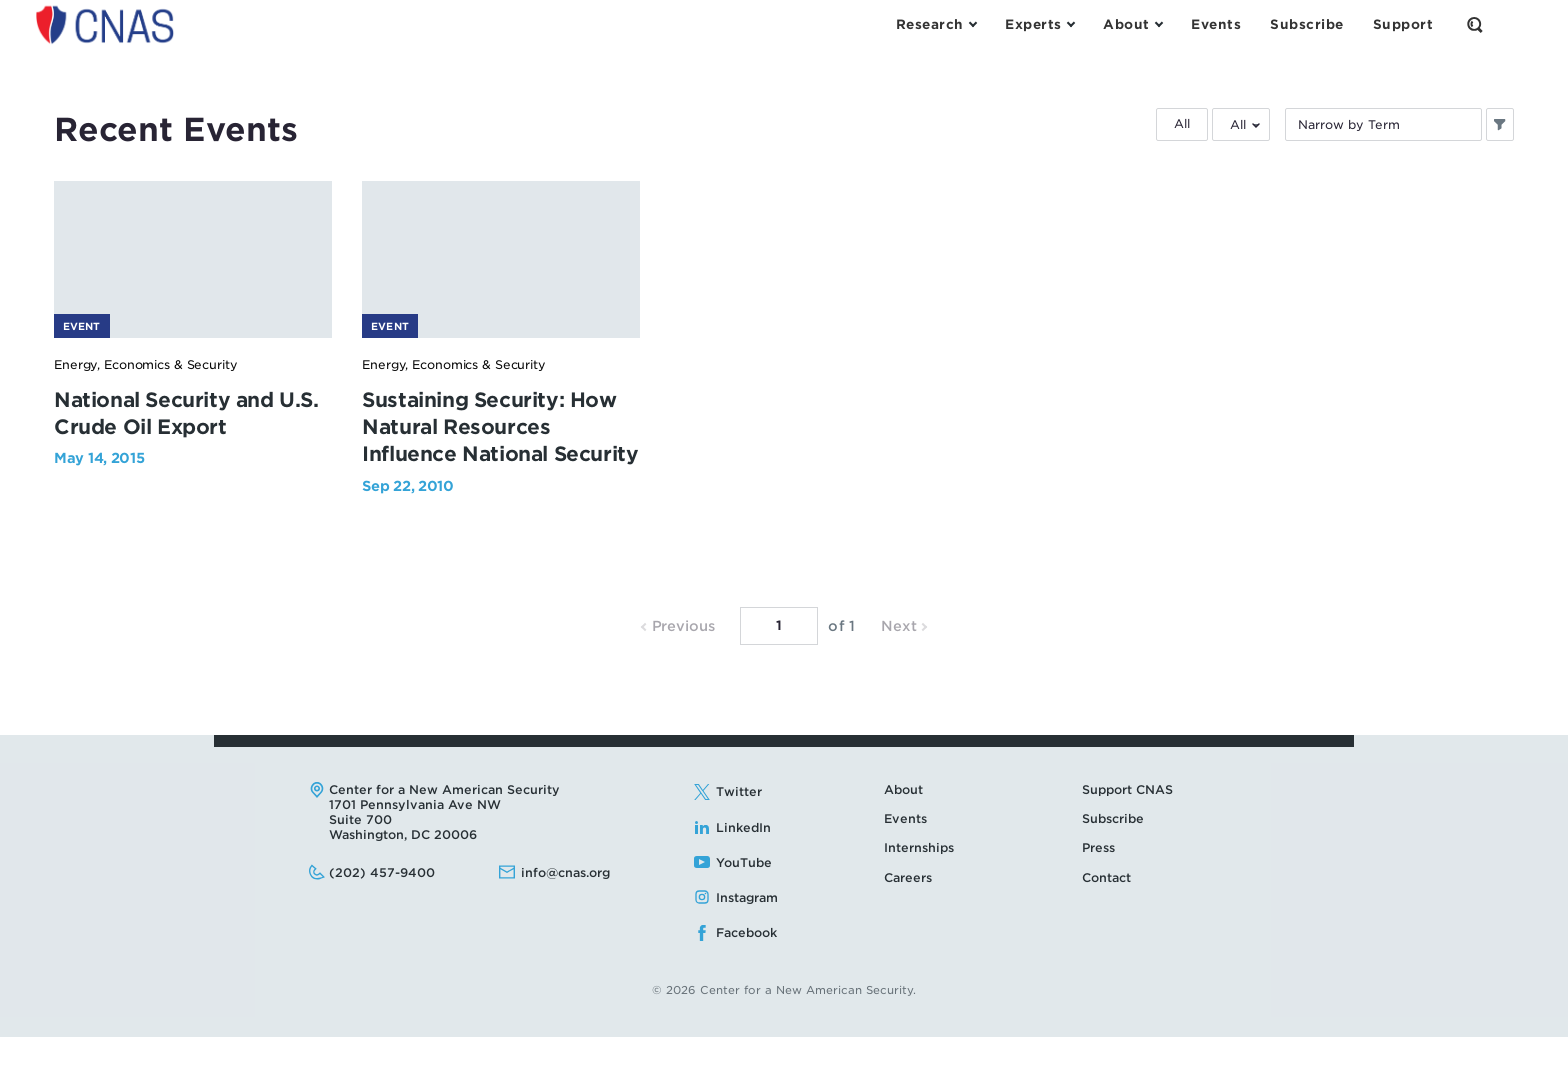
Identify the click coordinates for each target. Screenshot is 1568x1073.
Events (905, 854)
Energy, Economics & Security (146, 400)
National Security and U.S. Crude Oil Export (220, 449)
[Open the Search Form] (1475, 25)
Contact (1106, 913)
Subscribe (1113, 854)
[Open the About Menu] (1132, 25)
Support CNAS (1127, 825)
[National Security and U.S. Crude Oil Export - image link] (225, 275)
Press (1098, 883)
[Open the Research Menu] (936, 25)
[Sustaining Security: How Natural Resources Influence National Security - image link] (598, 275)
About (903, 825)
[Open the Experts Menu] (1039, 25)
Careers (908, 913)
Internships (919, 883)
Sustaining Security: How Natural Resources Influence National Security (594, 463)
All (1182, 123)
